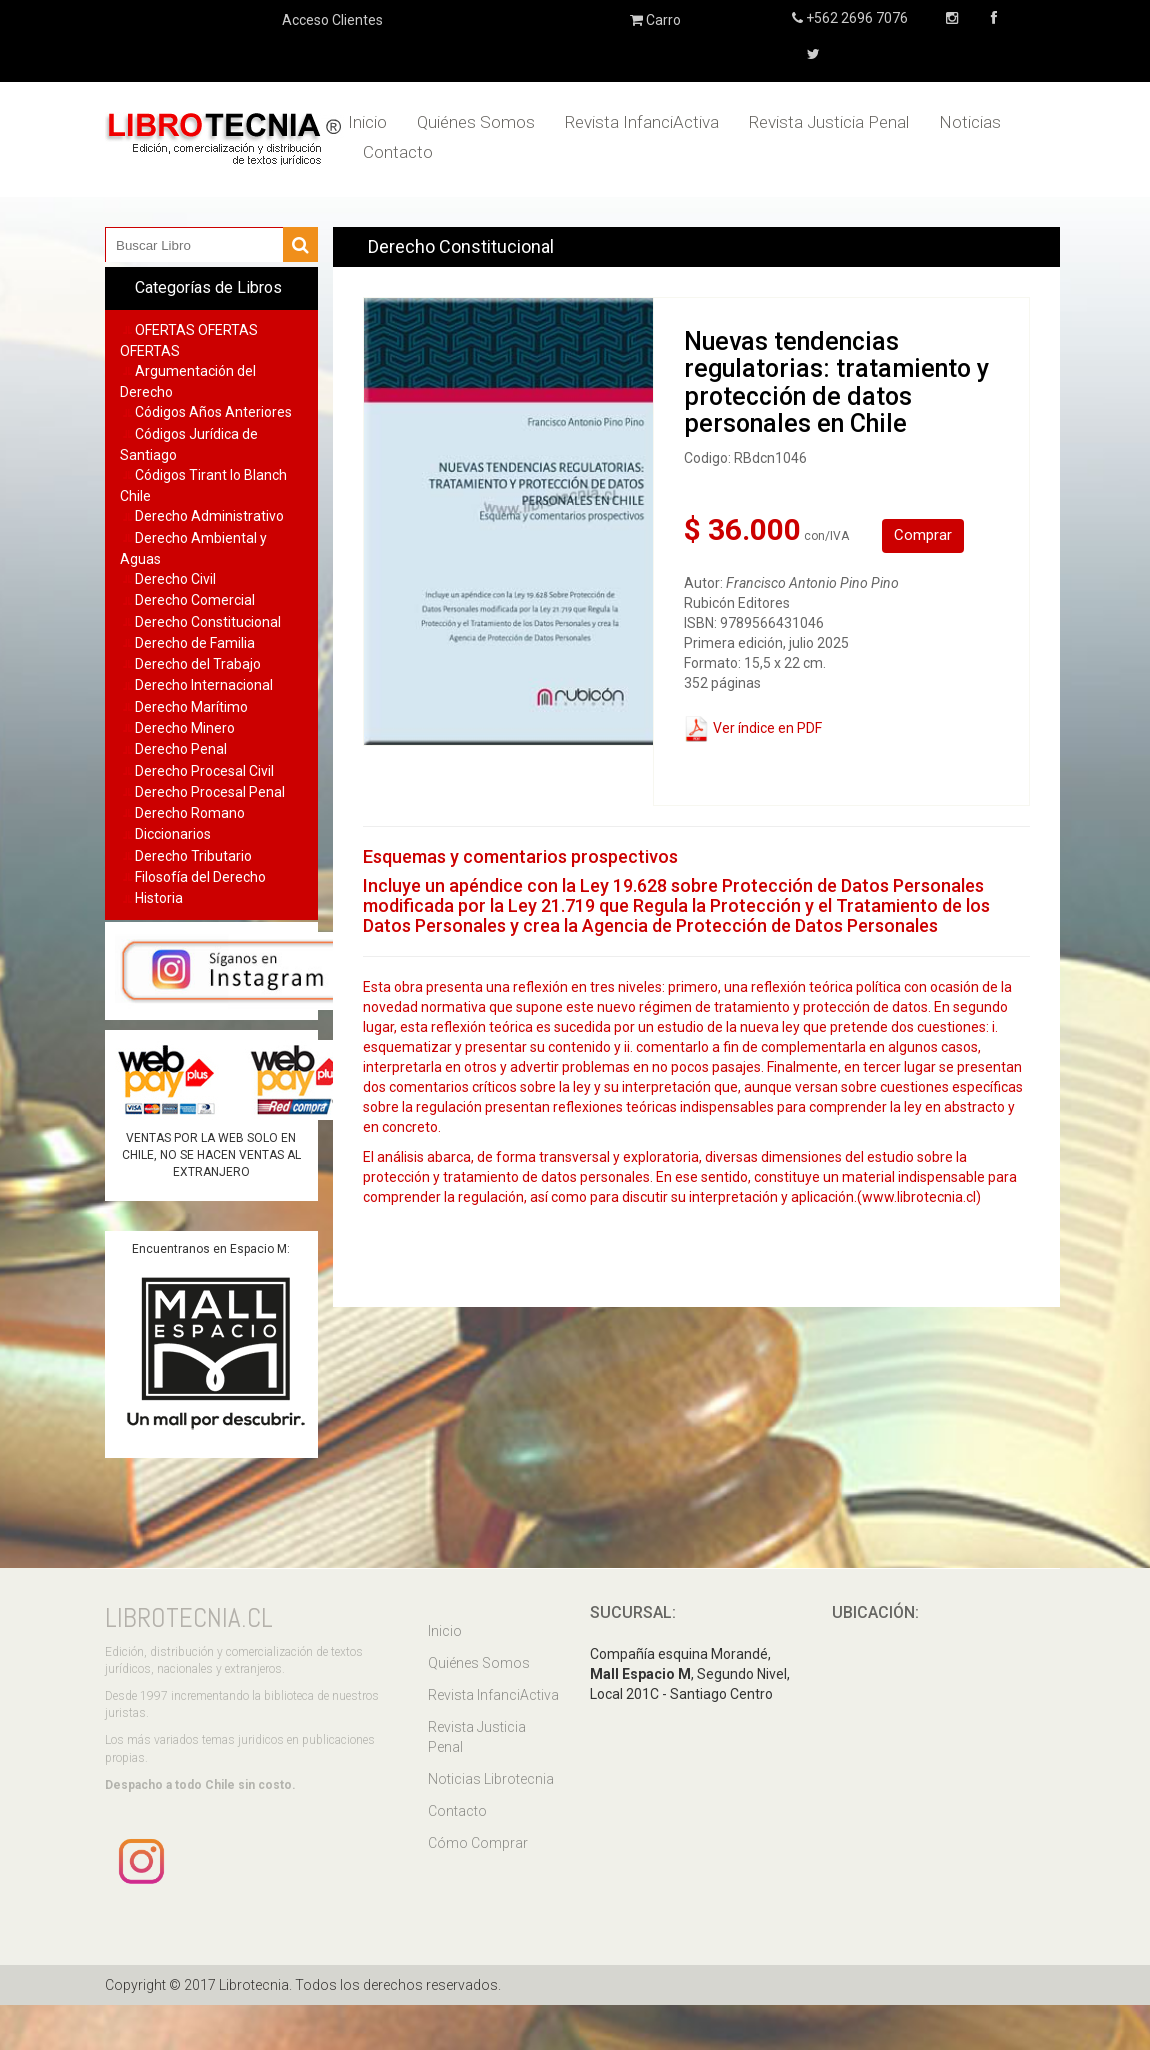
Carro (655, 20)
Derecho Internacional (204, 685)
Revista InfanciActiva (642, 122)
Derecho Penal (181, 749)
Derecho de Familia (195, 643)
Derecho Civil (175, 579)
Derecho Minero (185, 728)
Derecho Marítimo (191, 707)
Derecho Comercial (195, 600)
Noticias (970, 122)
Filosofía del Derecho (200, 877)
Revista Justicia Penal (829, 122)
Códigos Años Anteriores (213, 412)
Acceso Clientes (332, 20)
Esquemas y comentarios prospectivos (520, 856)
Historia (159, 898)
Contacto (398, 152)
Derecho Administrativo (209, 516)
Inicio (367, 122)
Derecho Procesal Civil (204, 771)
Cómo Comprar (478, 1843)
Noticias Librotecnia (491, 1779)
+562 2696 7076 (855, 18)
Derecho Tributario (193, 856)
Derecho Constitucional (208, 622)
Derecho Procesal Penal (210, 792)
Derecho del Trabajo (198, 664)
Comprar (923, 535)
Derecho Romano (190, 813)
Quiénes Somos (476, 122)
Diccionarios (173, 834)
